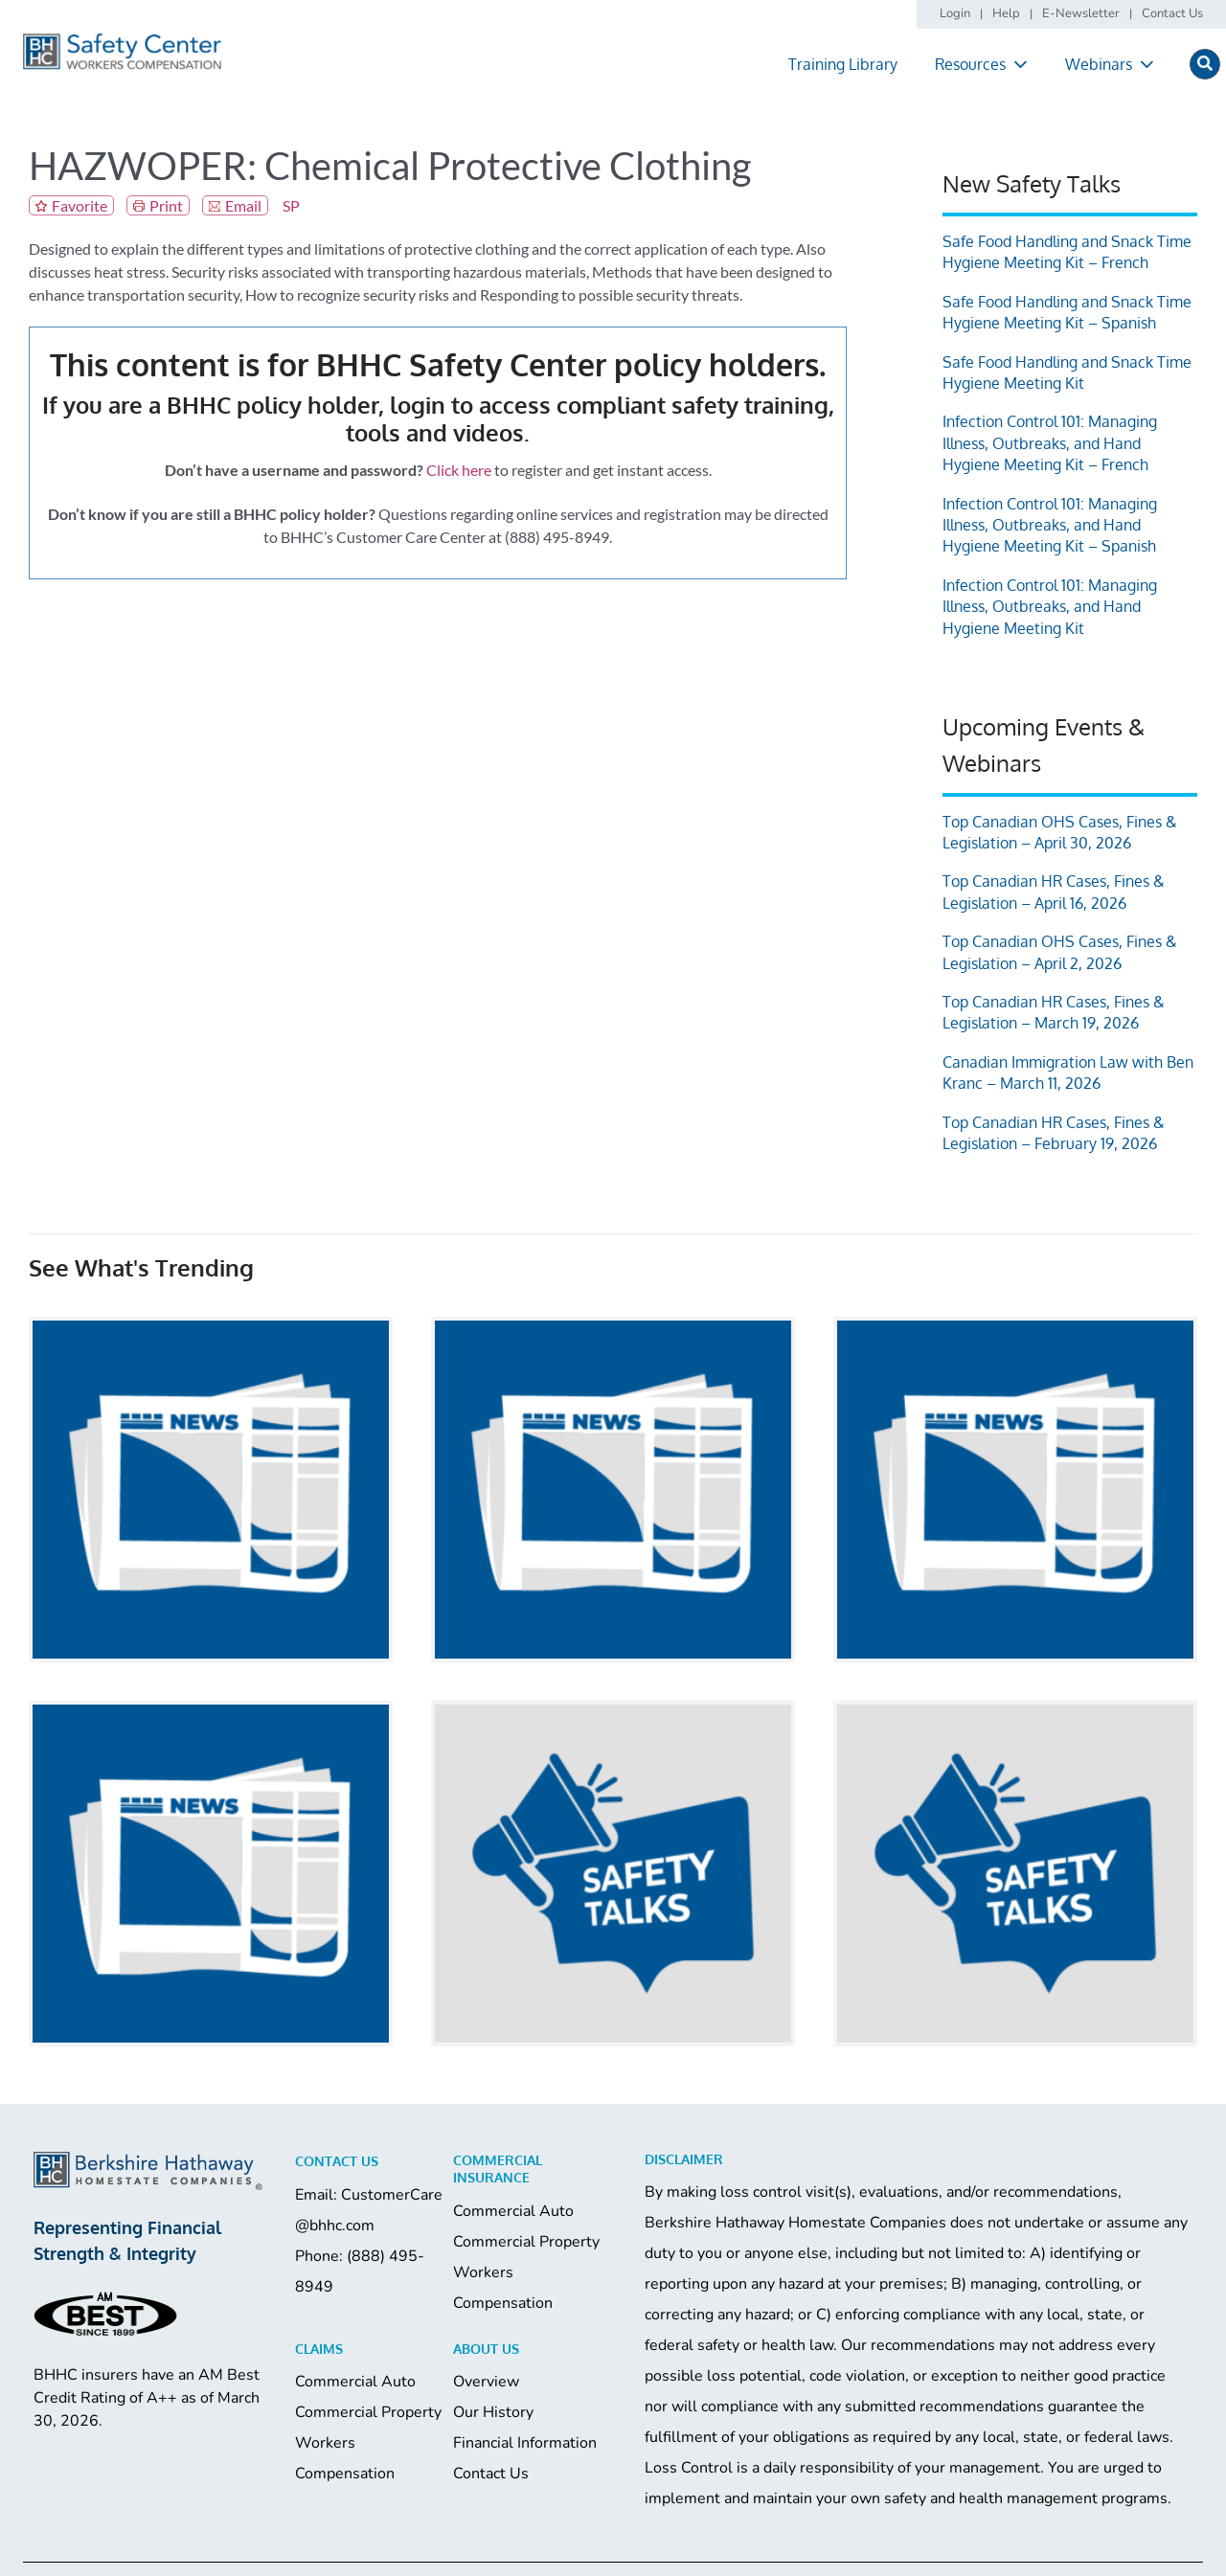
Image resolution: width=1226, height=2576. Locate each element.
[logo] (122, 40)
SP (291, 205)
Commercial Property (526, 2241)
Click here (458, 470)
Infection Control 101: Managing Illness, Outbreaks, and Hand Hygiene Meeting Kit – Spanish (1049, 525)
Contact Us (491, 2473)
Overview (486, 2381)
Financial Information (525, 2442)
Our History (493, 2412)
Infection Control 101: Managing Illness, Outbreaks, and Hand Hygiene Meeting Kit (1049, 607)
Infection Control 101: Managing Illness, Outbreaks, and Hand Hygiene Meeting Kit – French (1049, 443)
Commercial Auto (513, 2211)
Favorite (79, 205)
